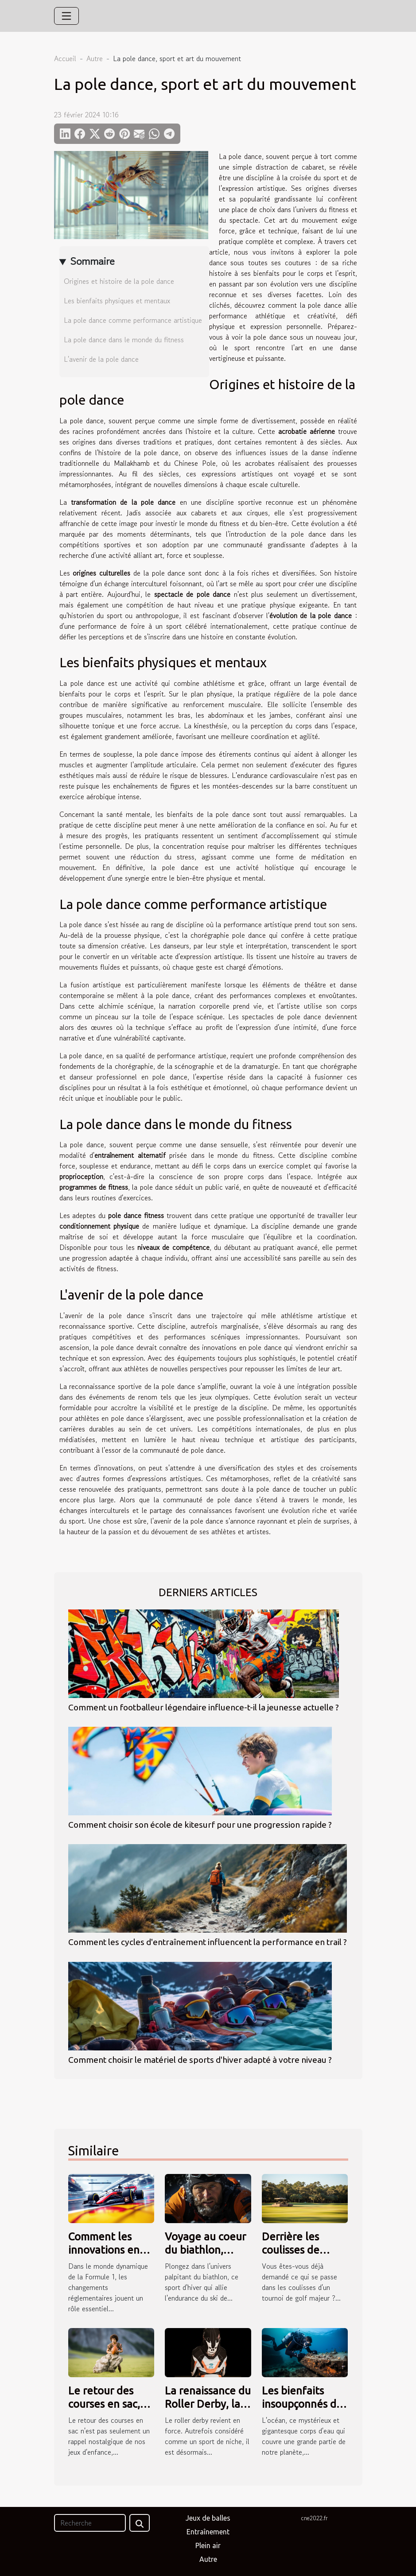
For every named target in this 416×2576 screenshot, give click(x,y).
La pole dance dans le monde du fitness (124, 339)
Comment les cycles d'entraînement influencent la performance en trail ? (207, 1942)
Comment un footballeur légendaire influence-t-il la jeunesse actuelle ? (203, 1707)
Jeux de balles (208, 2518)
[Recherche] (90, 2523)
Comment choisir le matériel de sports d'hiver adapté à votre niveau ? (200, 2060)
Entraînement (208, 2532)
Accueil (65, 58)
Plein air (208, 2545)
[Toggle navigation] (66, 16)
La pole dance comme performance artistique (133, 320)
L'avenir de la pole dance (101, 359)
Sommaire (92, 261)
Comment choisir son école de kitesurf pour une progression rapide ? (200, 1825)
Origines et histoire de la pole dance (119, 281)
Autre (94, 58)
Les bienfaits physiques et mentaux (117, 300)
